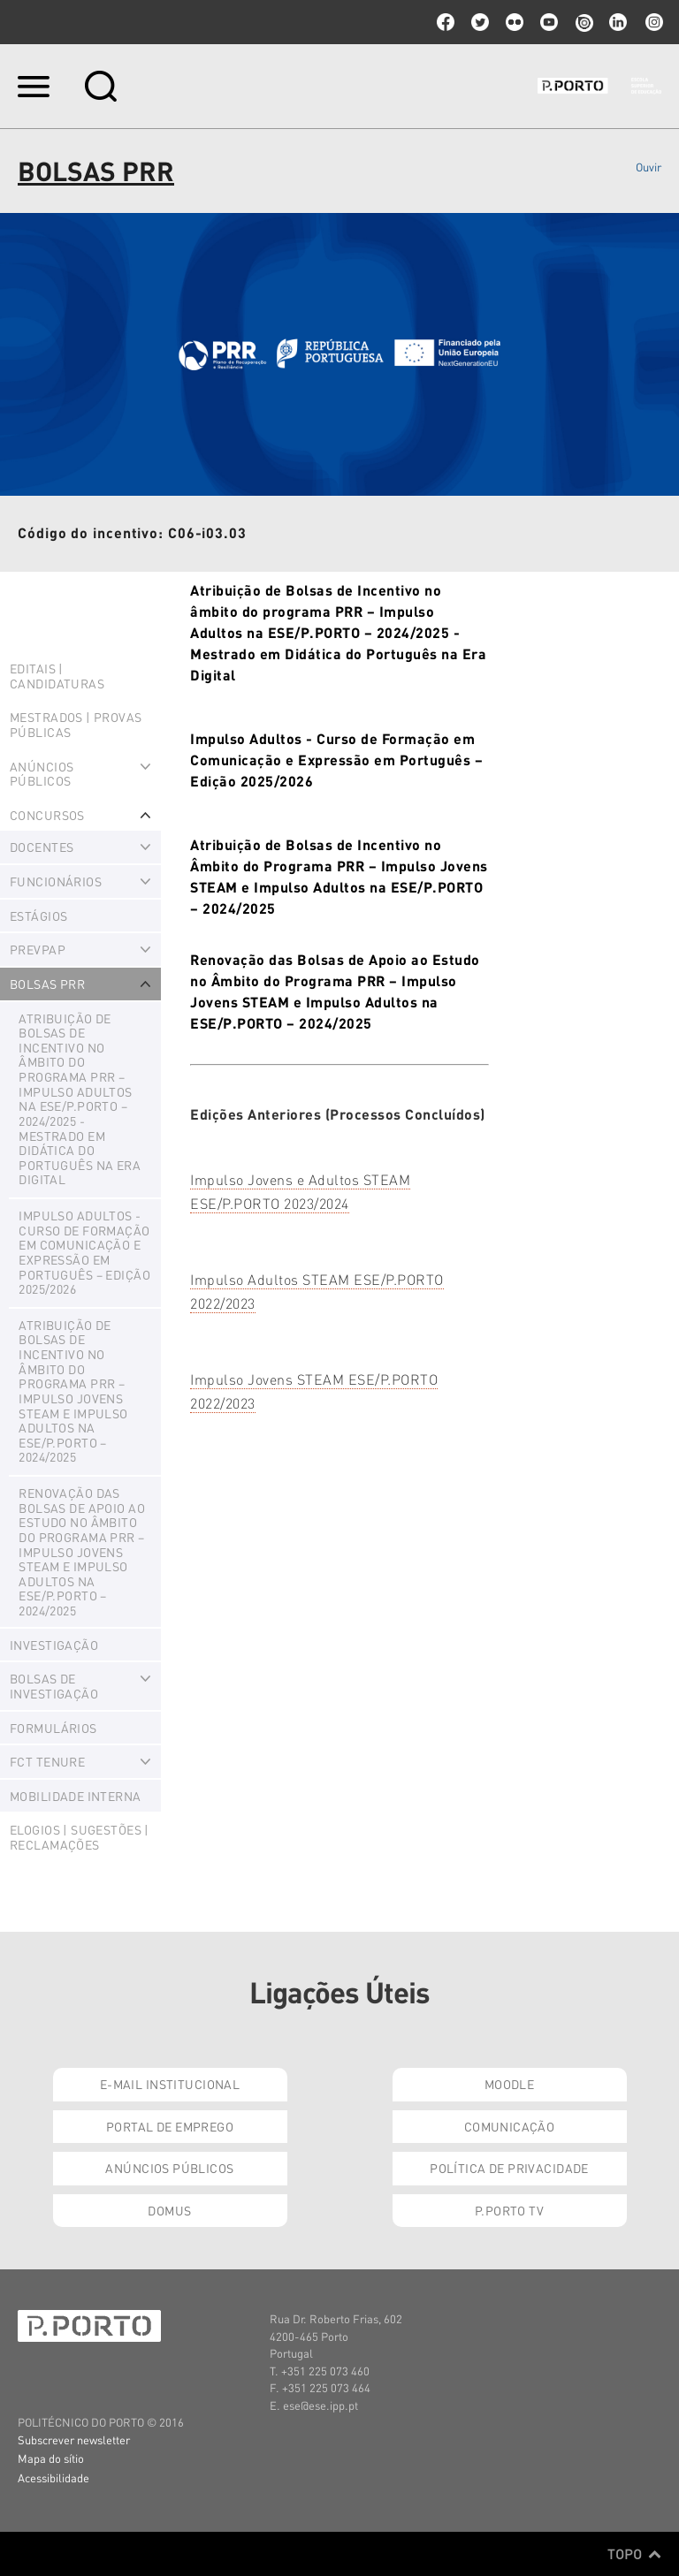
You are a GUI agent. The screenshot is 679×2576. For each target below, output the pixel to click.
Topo (634, 2554)
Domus (169, 2210)
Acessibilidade (53, 2477)
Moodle (509, 2084)
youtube (549, 22)
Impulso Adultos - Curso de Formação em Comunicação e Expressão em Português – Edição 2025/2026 (336, 759)
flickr (514, 22)
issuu (583, 22)
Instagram (652, 22)
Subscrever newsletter (74, 2439)
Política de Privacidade (509, 2168)
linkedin (618, 22)
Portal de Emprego (169, 2126)
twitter (480, 22)
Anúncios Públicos (169, 2168)
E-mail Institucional (170, 2084)
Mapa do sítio (51, 2458)
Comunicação (509, 2126)
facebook (445, 22)
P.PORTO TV (509, 2210)
